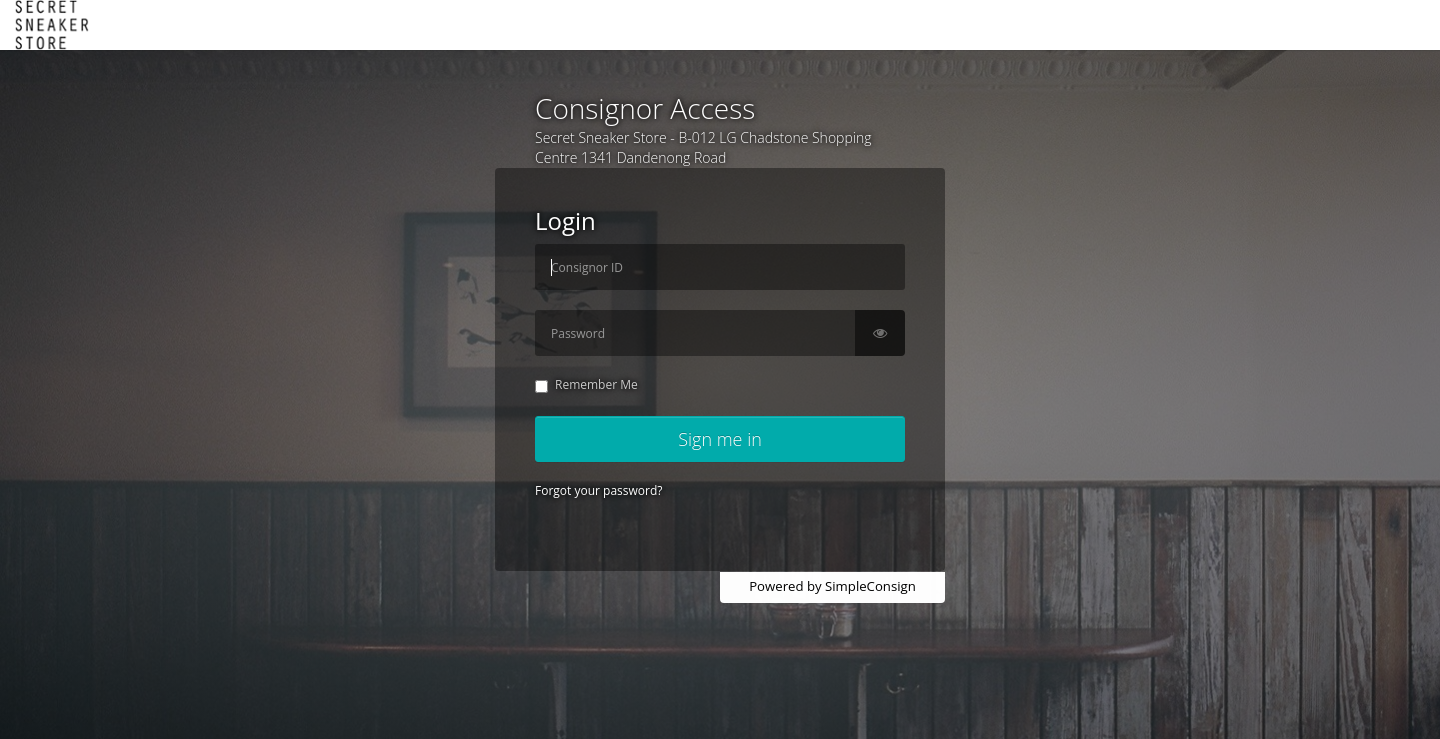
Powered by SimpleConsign (832, 586)
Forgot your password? (598, 490)
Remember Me (586, 384)
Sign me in (720, 439)
